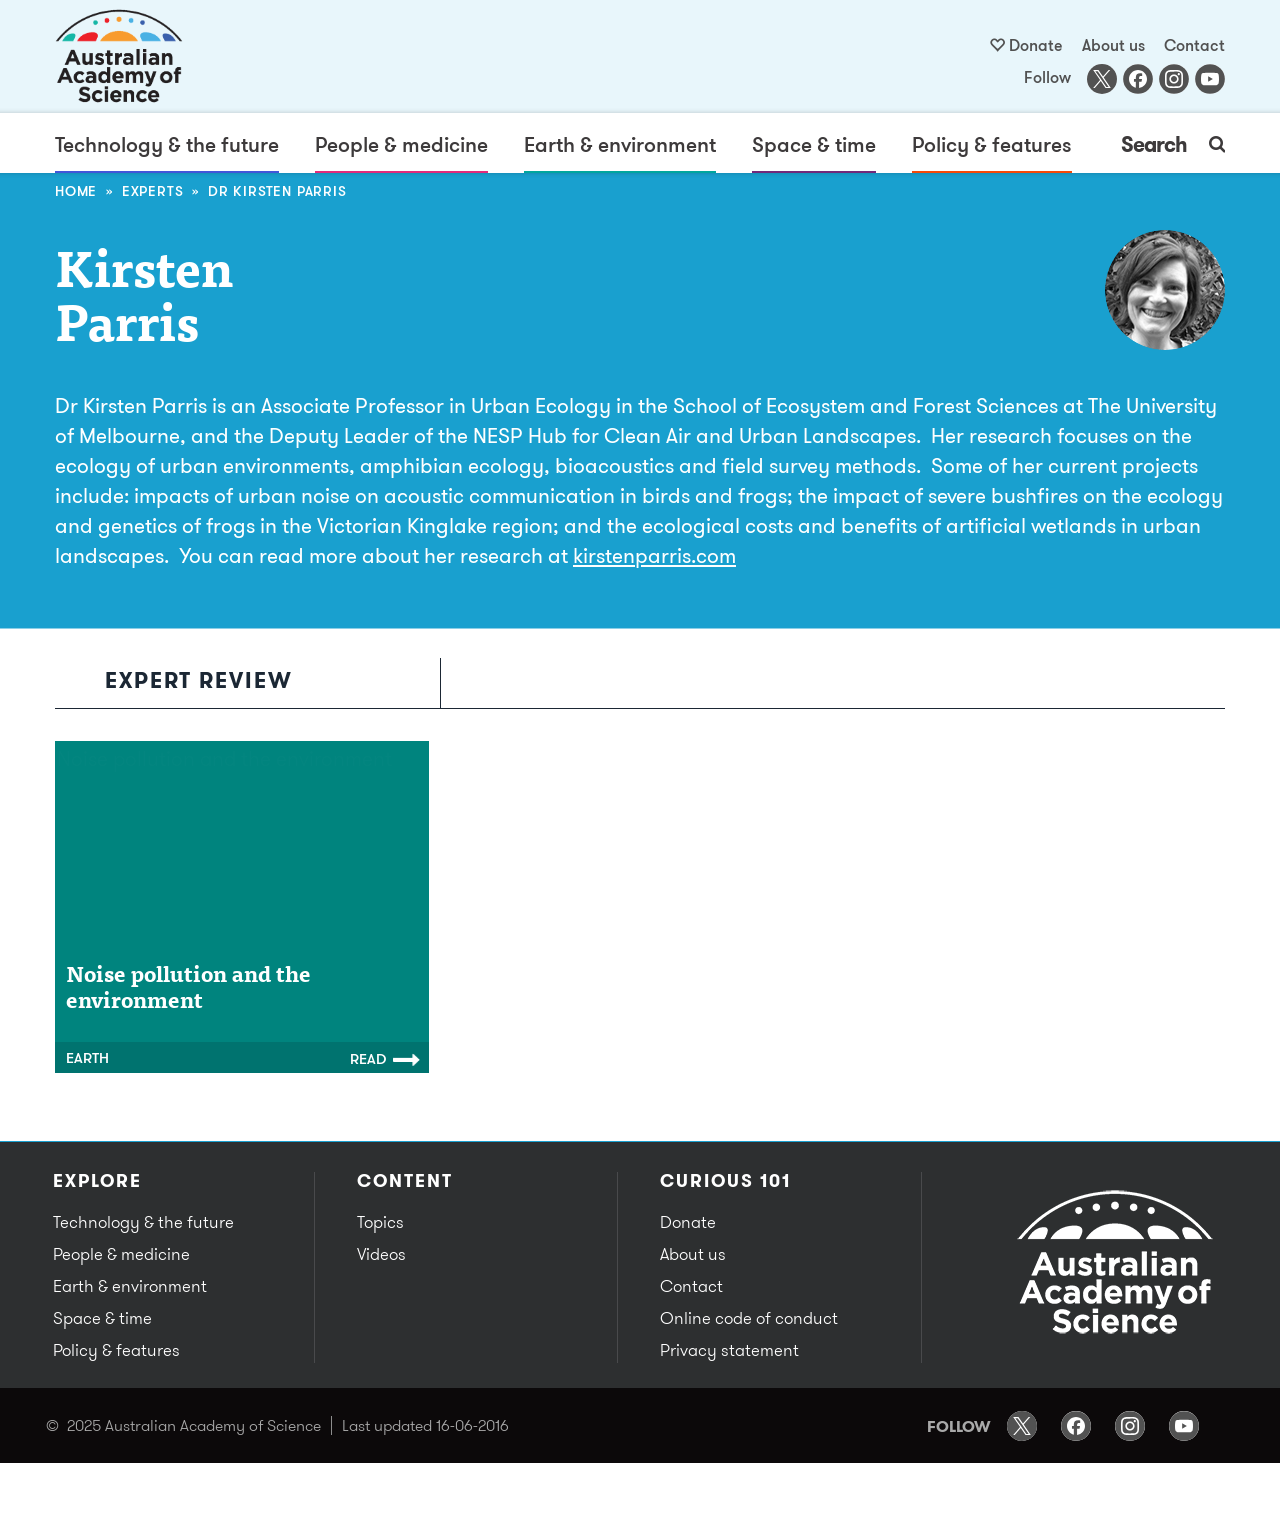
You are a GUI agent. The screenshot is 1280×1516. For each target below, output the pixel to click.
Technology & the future (167, 144)
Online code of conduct (749, 1318)
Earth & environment (620, 144)
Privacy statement (729, 1350)
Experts (153, 190)
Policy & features (992, 144)
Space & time (814, 144)
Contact (1194, 45)
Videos (381, 1254)
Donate (1036, 45)
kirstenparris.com (654, 555)
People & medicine (401, 144)
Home (76, 190)
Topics (380, 1222)
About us (1113, 45)
